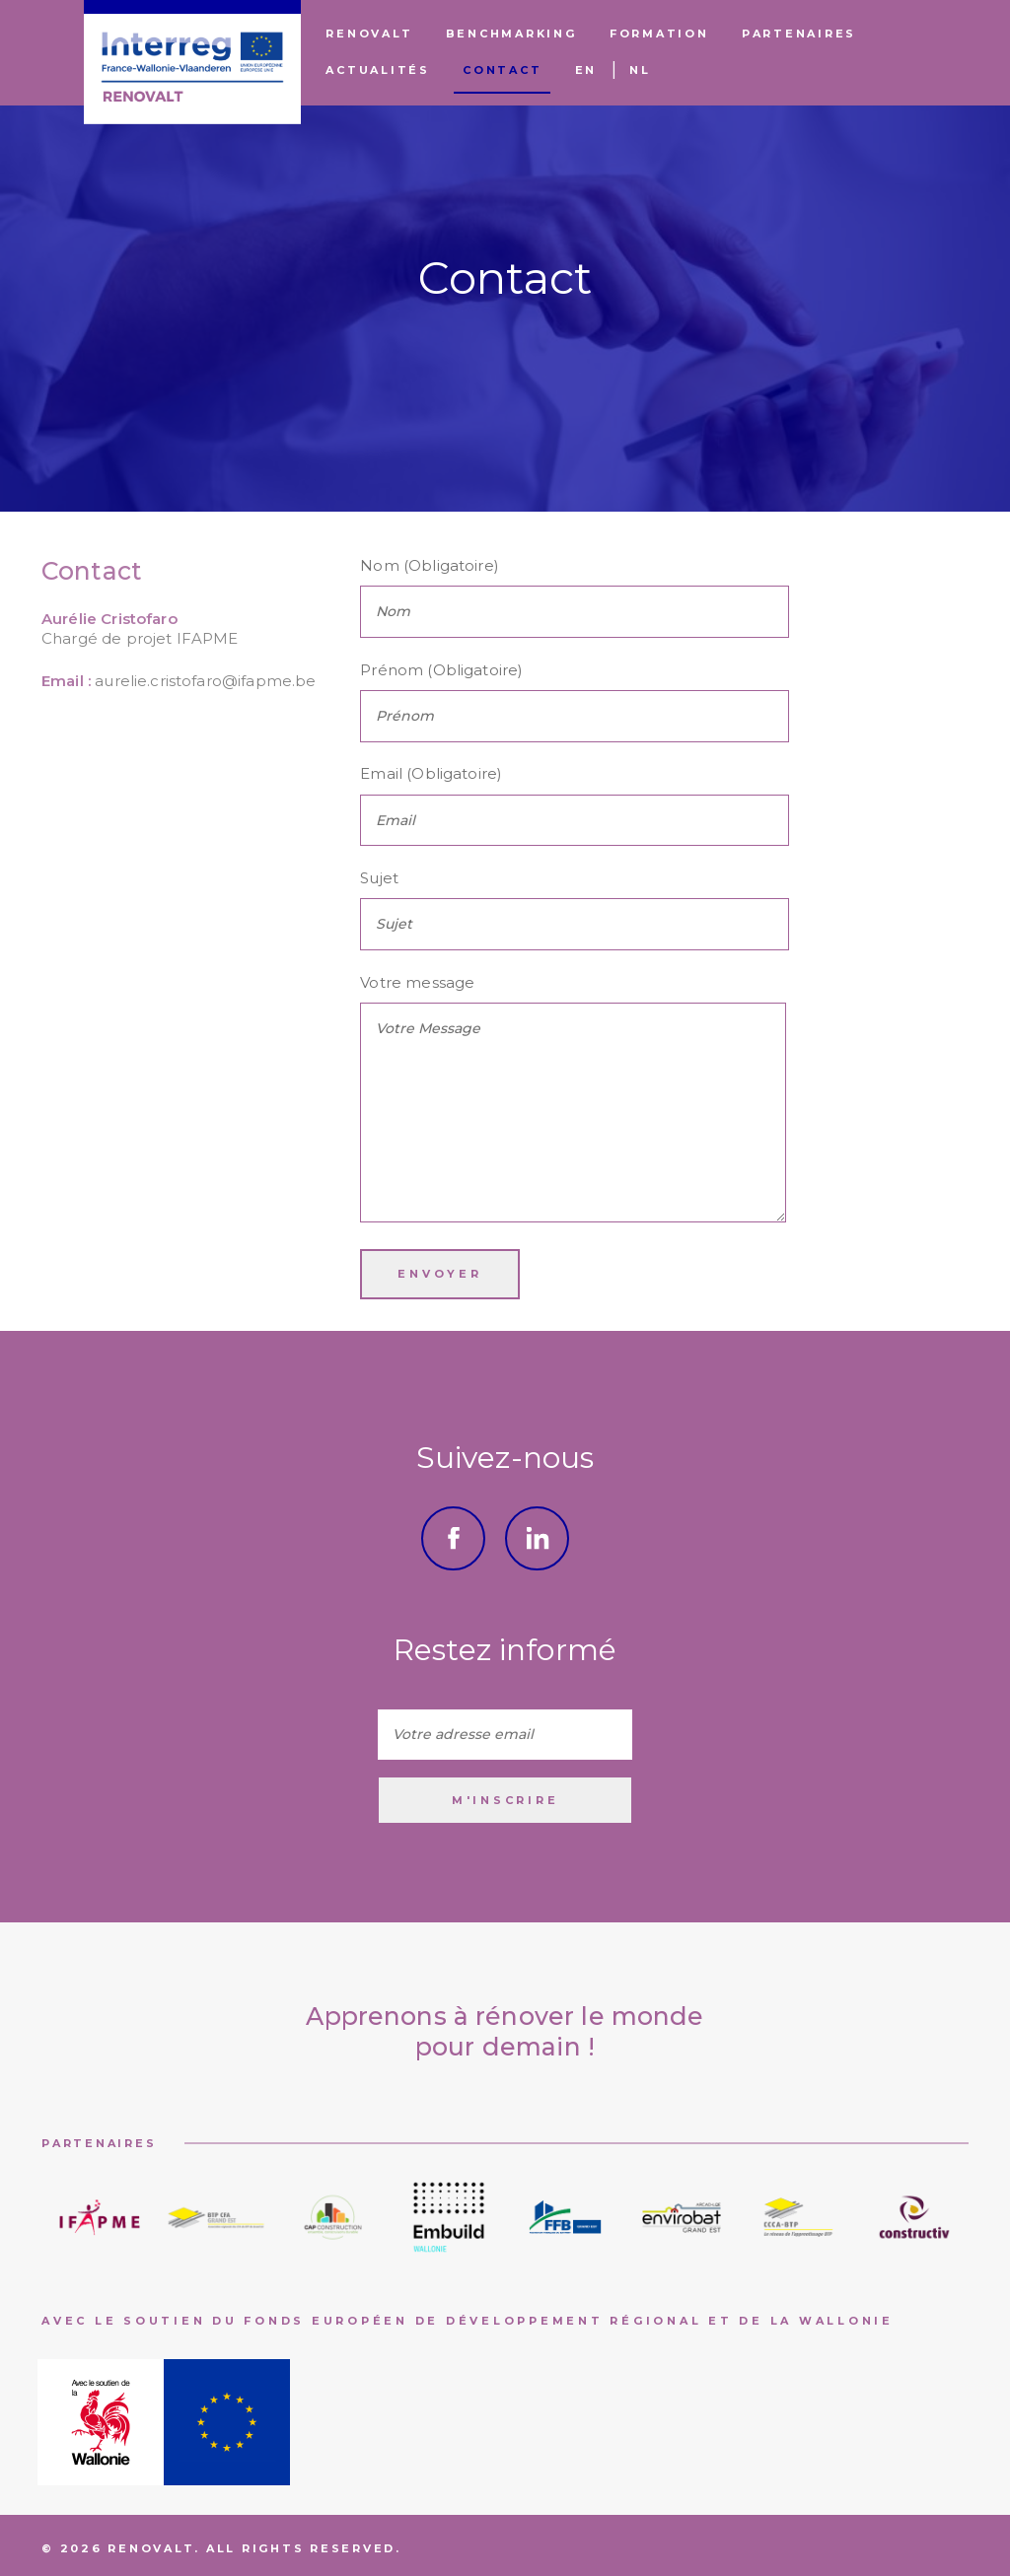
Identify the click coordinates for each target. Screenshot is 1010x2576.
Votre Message (573, 1112)
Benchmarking (511, 33)
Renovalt (368, 33)
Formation (659, 33)
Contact (502, 70)
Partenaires (799, 33)
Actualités (377, 70)
